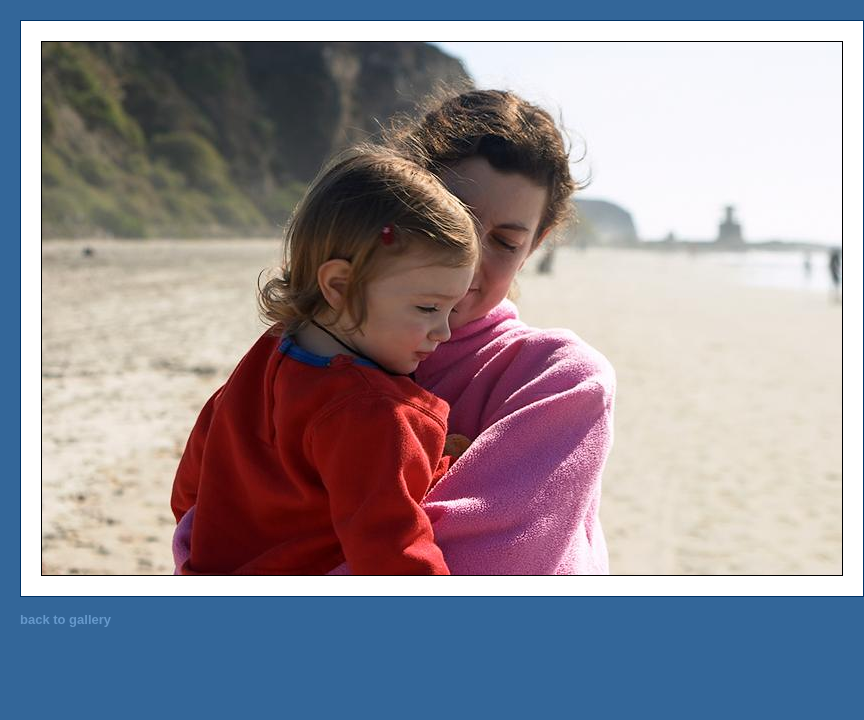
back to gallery (65, 619)
